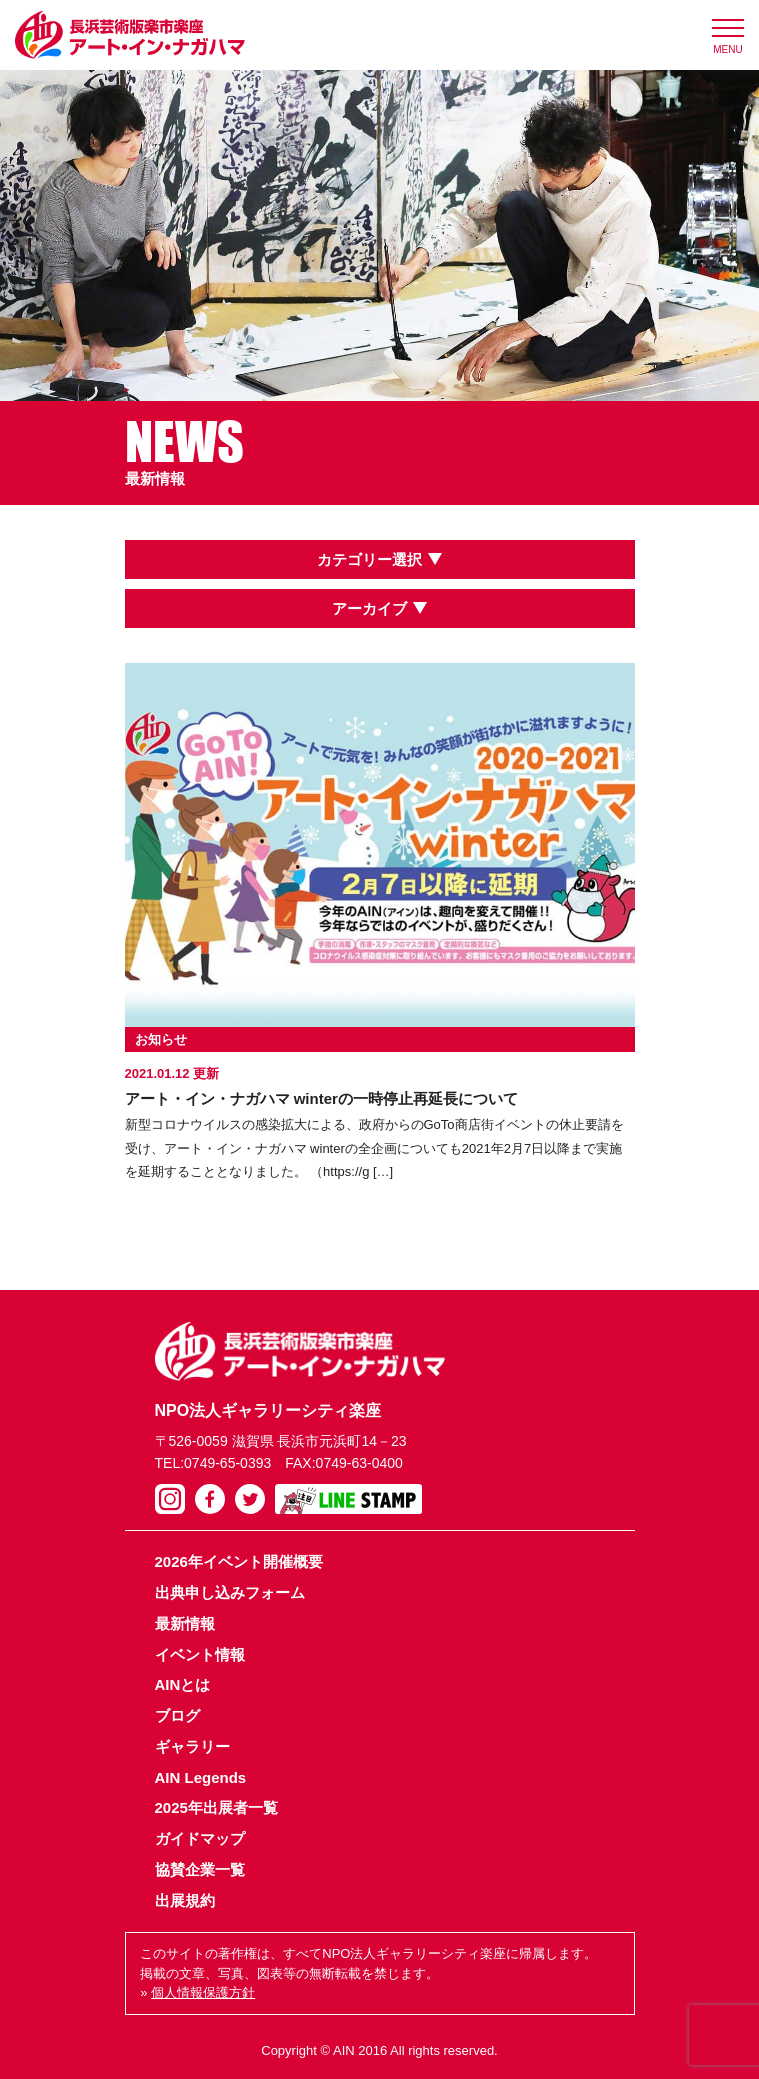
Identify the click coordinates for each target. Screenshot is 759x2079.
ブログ (177, 1715)
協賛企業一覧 (200, 1869)
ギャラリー (192, 1746)
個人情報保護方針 (203, 1992)
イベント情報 (200, 1654)
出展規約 (185, 1900)
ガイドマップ (200, 1838)
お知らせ (161, 1039)
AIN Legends (201, 1777)
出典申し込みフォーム (230, 1592)
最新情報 (185, 1623)
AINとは (183, 1684)
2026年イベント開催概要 (239, 1561)
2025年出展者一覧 (216, 1807)
